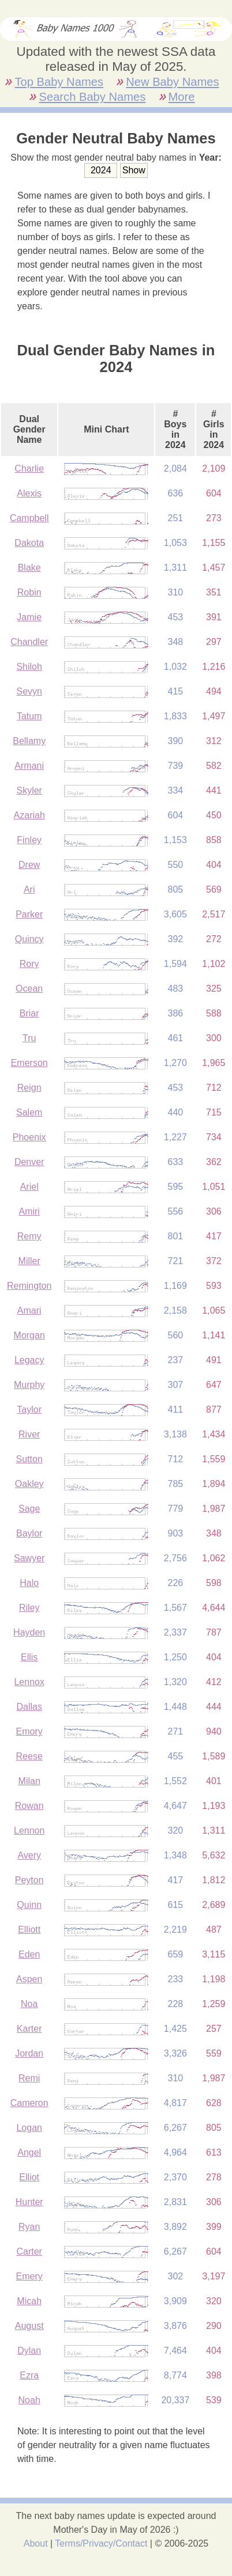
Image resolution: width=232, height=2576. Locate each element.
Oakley (29, 1484)
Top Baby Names (58, 81)
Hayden (29, 1632)
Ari (29, 889)
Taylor (29, 1409)
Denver (29, 1162)
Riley (29, 1608)
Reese (29, 1756)
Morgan (29, 1335)
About (36, 2543)
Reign (29, 1087)
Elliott (29, 1929)
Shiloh (29, 666)
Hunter (29, 2202)
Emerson (29, 1063)
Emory (29, 1731)
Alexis (29, 493)
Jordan (29, 2053)
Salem (29, 1112)
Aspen (29, 1979)
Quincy (29, 939)
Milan (29, 1781)
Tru (29, 1038)
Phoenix (29, 1137)
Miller (29, 1261)
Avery (29, 1855)
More (182, 96)
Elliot (29, 2177)
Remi (29, 2078)
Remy (29, 1236)
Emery (29, 2276)
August (29, 2326)
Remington (29, 1286)
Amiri (28, 1211)
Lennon (29, 1830)
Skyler (29, 790)
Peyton (29, 1880)
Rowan (29, 1806)
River (29, 1434)
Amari (29, 1310)
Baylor (29, 1533)
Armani (29, 766)
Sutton (29, 1459)
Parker (29, 914)
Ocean (29, 988)
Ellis (29, 1657)
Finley (29, 840)
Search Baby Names (92, 96)
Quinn (29, 1905)
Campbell (29, 518)
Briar (29, 1013)
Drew (29, 865)
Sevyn (29, 691)
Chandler (29, 642)
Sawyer (29, 1558)
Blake (29, 567)
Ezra (29, 2375)
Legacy (29, 1360)
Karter (29, 2029)
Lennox (29, 1682)
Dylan (29, 2350)
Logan (29, 2128)
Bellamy (29, 741)
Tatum (29, 716)
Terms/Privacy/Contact (101, 2543)
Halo (29, 1583)
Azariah (29, 815)
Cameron (29, 2103)
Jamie (29, 617)
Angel (29, 2152)
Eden (29, 1954)
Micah (29, 2301)
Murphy (29, 1385)
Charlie (29, 468)
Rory (29, 964)
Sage (29, 1508)
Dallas (29, 1707)
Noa (29, 2004)
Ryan (29, 2227)
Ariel (29, 1187)
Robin (29, 592)
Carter (29, 2251)
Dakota (29, 543)
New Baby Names (172, 81)
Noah (29, 2400)
